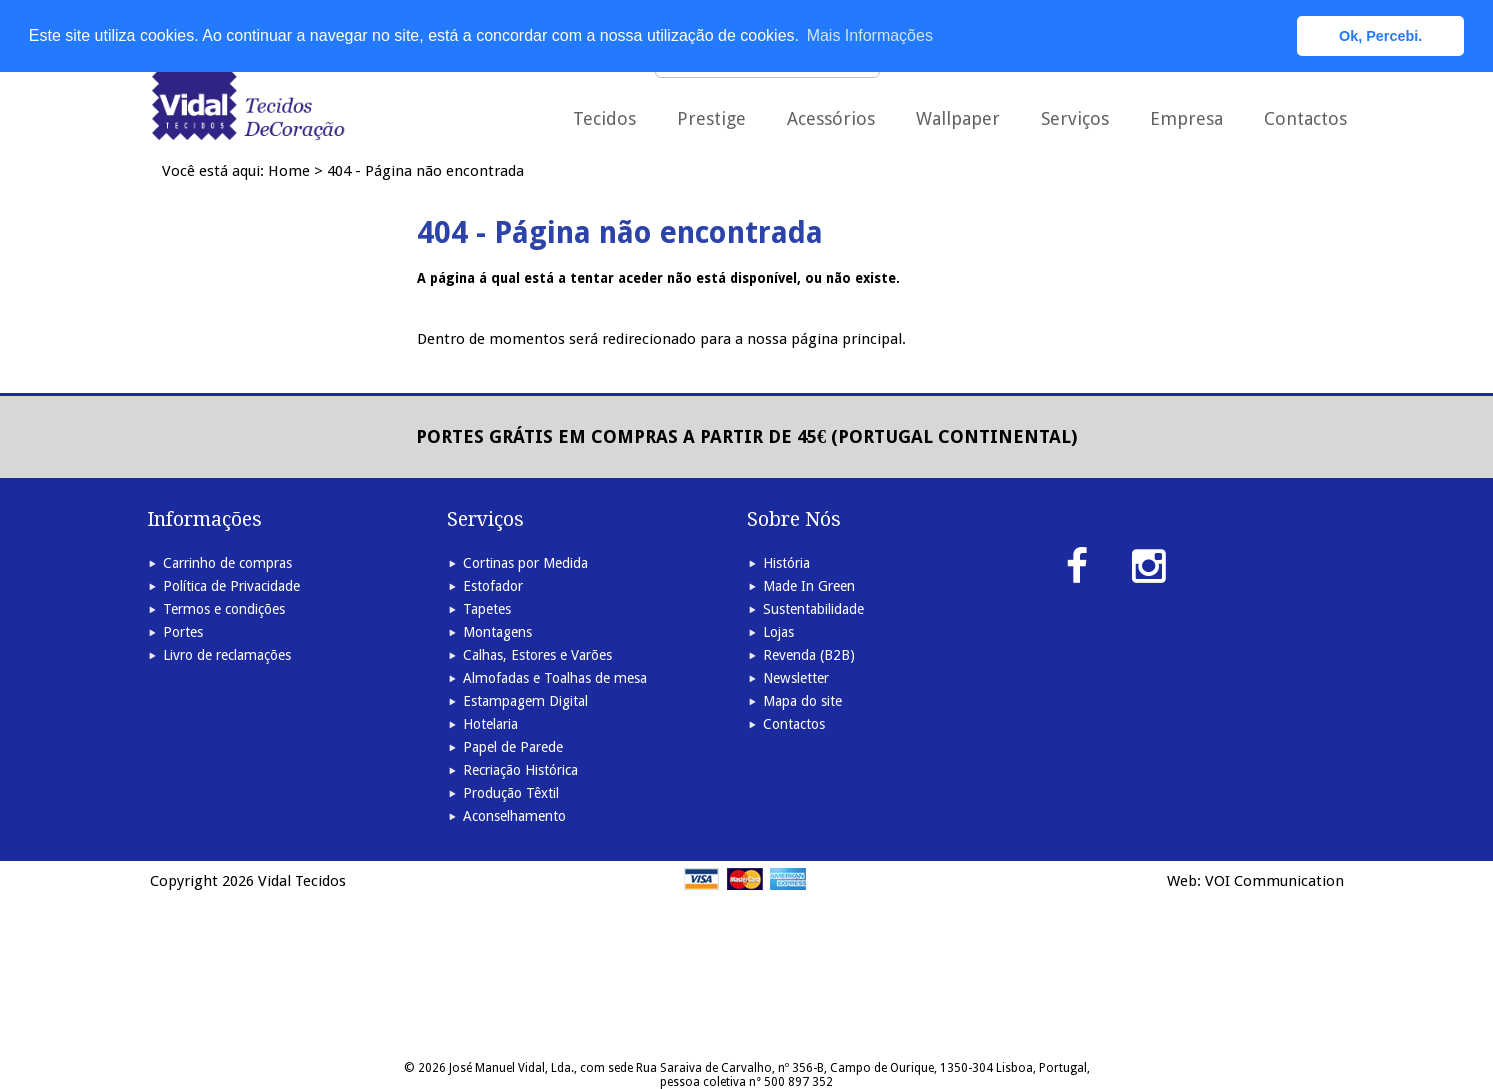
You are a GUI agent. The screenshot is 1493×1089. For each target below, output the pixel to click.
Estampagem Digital (525, 701)
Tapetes (487, 609)
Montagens (497, 632)
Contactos (1305, 118)
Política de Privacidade (231, 586)
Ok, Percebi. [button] (1380, 36)
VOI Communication (1274, 881)
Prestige (711, 118)
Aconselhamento (514, 816)
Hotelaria (490, 724)
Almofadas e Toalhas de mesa (555, 678)
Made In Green (809, 586)
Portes (183, 632)
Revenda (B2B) (809, 655)
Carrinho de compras (227, 563)
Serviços (1075, 118)
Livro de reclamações (227, 655)
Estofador (493, 586)
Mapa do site (802, 701)
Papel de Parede (513, 747)
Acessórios (831, 118)
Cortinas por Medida (525, 563)
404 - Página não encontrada (425, 171)
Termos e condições (224, 609)
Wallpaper (958, 118)
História (786, 563)
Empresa (1186, 118)
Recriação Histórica (520, 770)
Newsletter (796, 678)
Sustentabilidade (813, 609)
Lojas (778, 632)
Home (289, 171)
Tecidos (604, 118)
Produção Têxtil (511, 793)
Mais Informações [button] (870, 35)
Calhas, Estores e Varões (537, 655)
